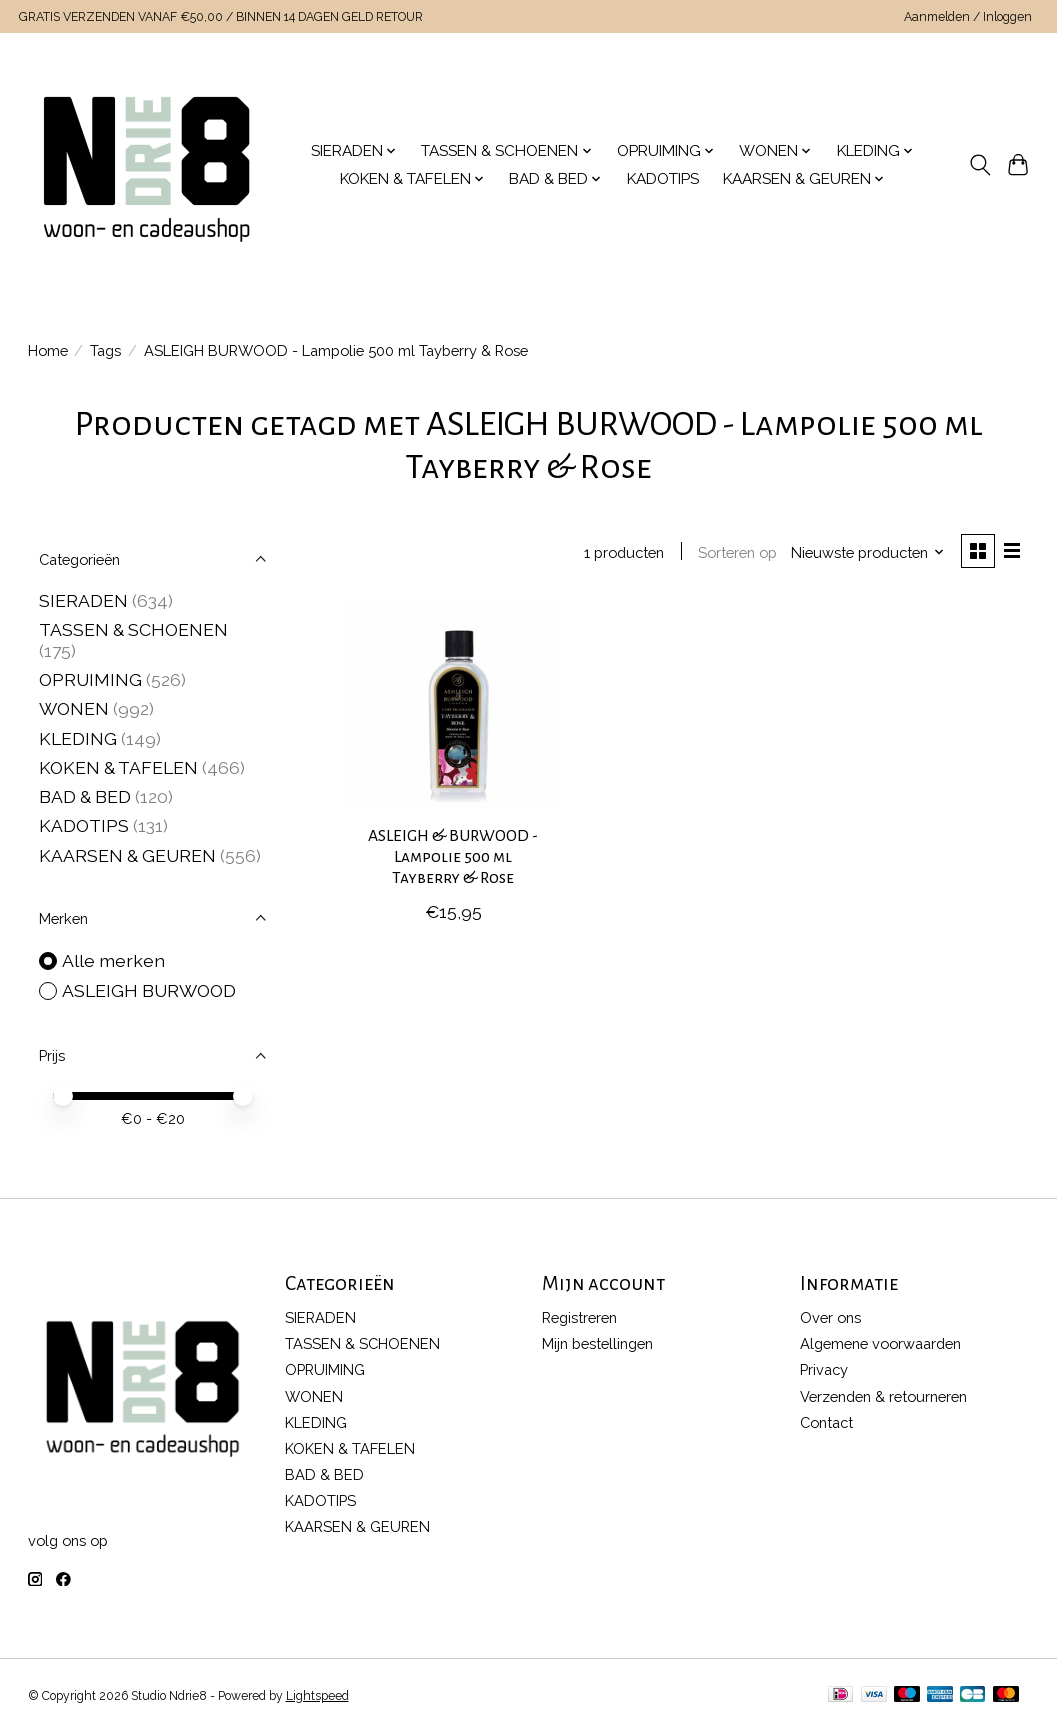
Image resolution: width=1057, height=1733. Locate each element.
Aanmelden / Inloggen (968, 17)
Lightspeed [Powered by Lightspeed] (317, 1696)
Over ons (830, 1317)
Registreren (579, 1317)
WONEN (74, 708)
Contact (826, 1422)
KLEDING (78, 738)
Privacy (824, 1369)
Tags (105, 350)
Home (48, 350)
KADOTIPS (663, 179)
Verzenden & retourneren (883, 1396)
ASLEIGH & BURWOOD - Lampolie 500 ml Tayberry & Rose (453, 858)
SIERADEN (83, 600)
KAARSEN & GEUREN (127, 855)
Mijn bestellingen (597, 1343)
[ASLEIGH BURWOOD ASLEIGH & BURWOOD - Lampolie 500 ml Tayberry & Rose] (453, 706)
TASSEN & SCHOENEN (133, 629)
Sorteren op (737, 552)
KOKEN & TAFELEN (118, 767)
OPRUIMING (90, 679)
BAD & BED (85, 796)
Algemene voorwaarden (880, 1343)
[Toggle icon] (979, 165)
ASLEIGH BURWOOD (149, 990)
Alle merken (113, 960)
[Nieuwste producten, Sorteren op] (867, 552)
